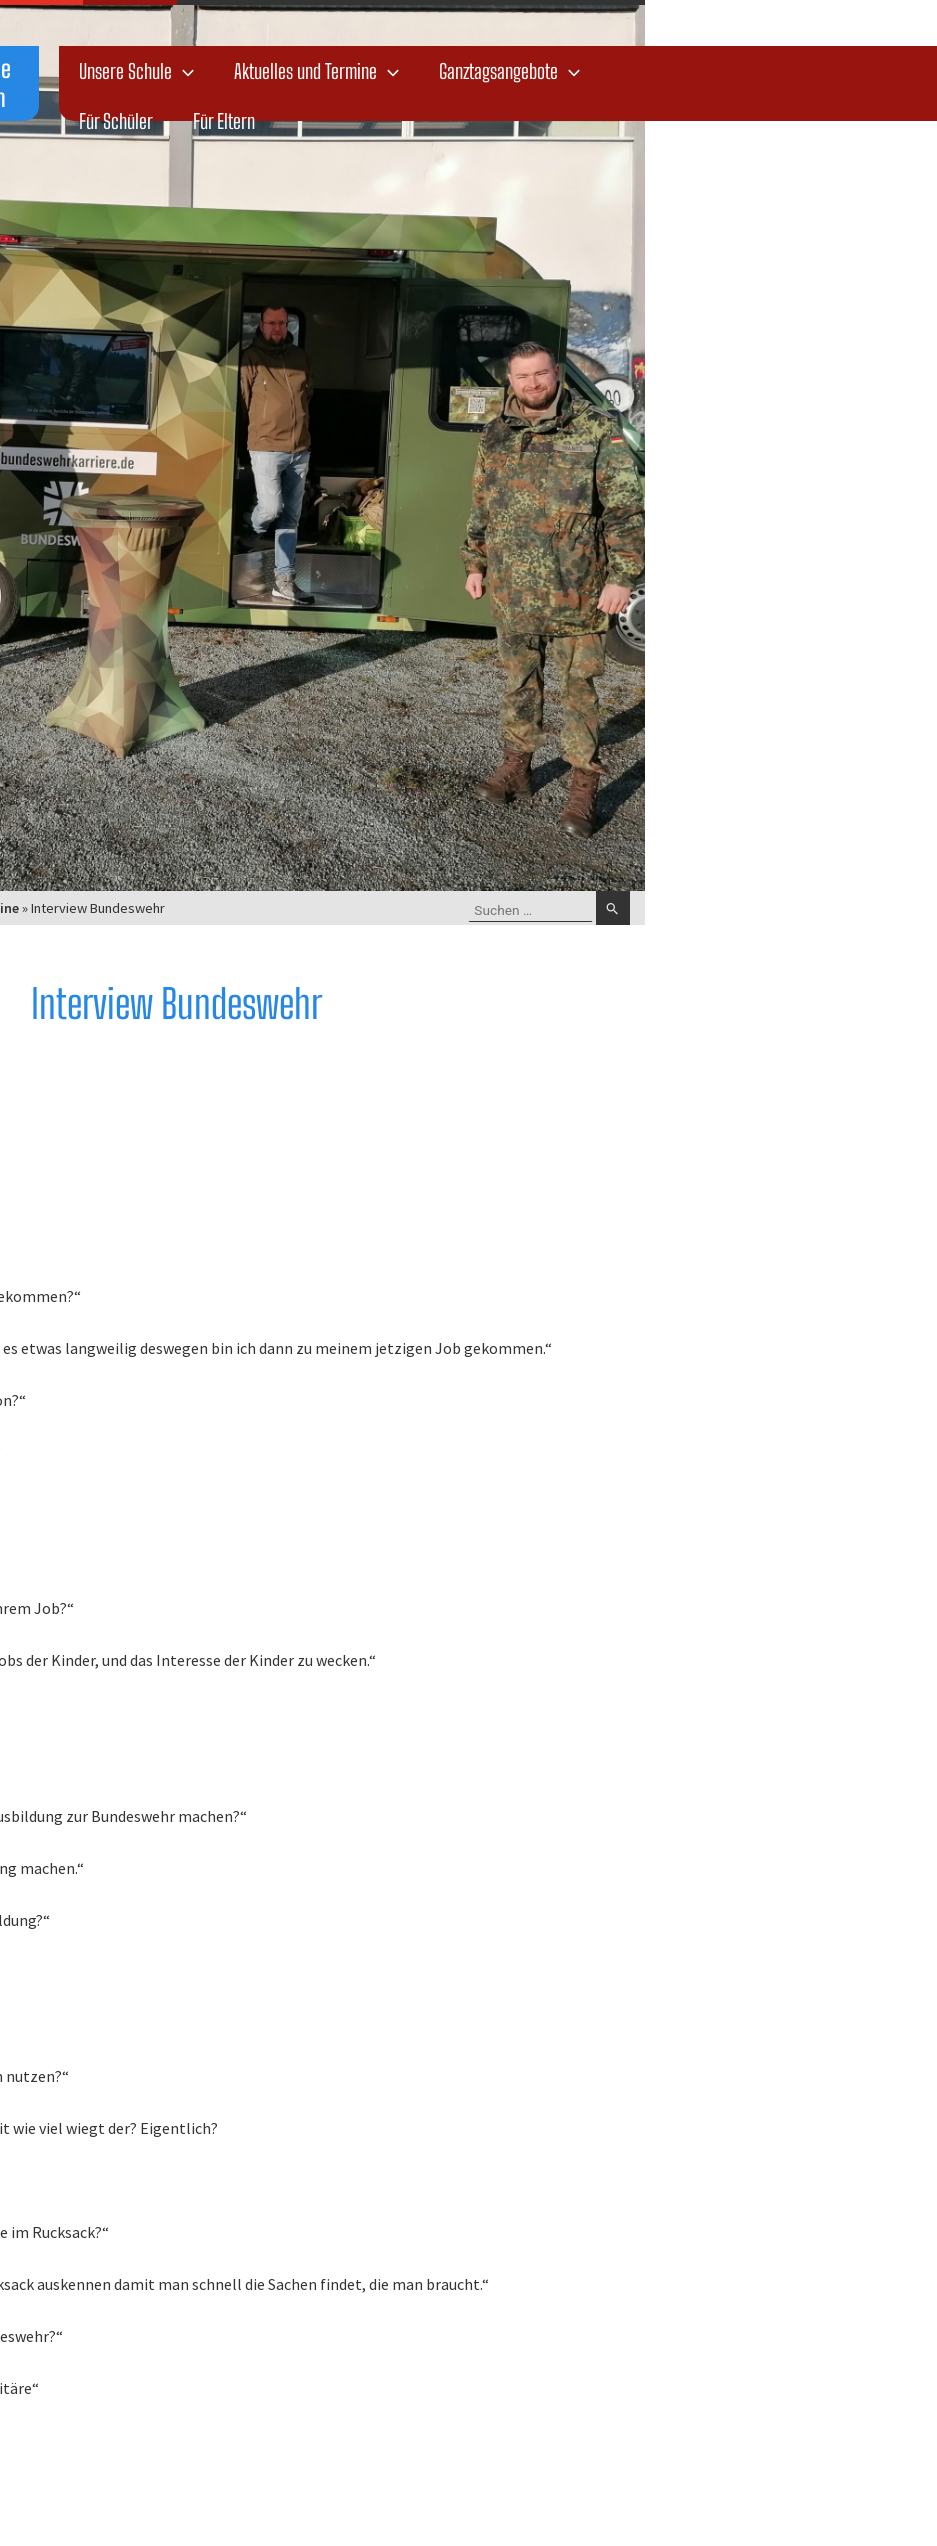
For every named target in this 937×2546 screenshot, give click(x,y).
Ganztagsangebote (801, 71)
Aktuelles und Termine (608, 71)
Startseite (126, 908)
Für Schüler (408, 121)
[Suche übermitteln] (905, 908)
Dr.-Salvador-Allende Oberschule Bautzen (217, 83)
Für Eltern (516, 121)
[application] (475, 71)
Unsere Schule (428, 71)
